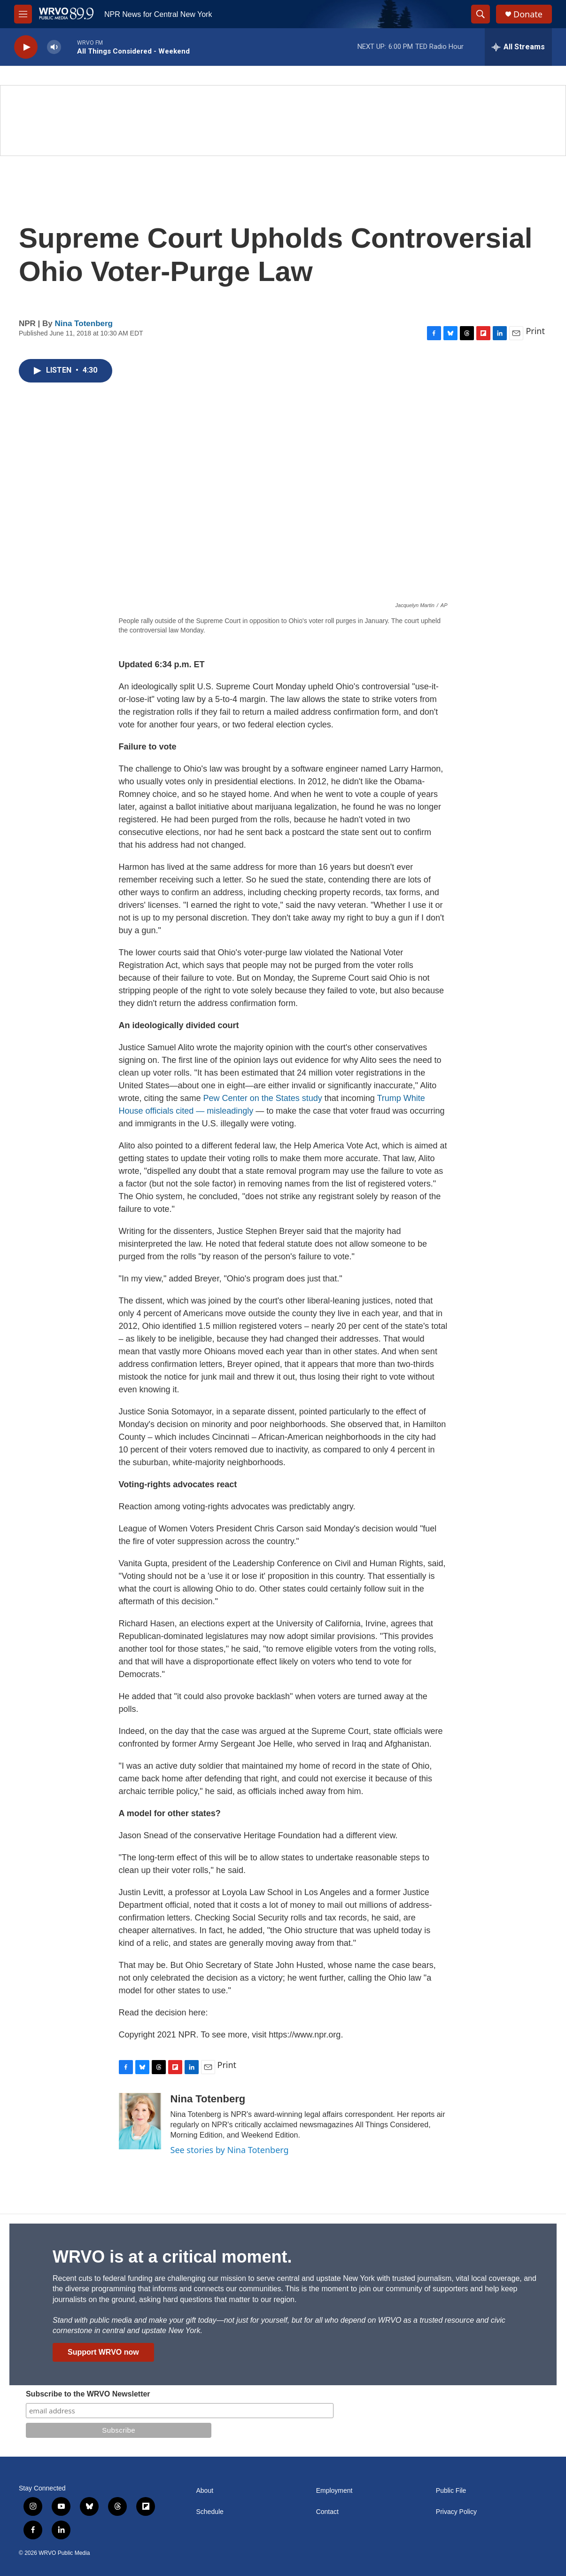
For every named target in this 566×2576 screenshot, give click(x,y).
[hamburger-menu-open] (23, 14)
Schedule (210, 2511)
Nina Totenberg (84, 323)
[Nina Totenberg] (140, 2121)
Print (535, 330)
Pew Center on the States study (262, 1098)
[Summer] (283, 121)
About (205, 2490)
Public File (451, 2490)
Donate (528, 14)
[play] (25, 47)
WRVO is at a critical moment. (172, 2256)
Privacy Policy (456, 2511)
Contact (327, 2511)
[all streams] (518, 47)
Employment (334, 2490)
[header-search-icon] (480, 14)
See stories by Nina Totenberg (230, 2149)
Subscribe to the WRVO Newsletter (88, 2394)
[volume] (54, 47)
